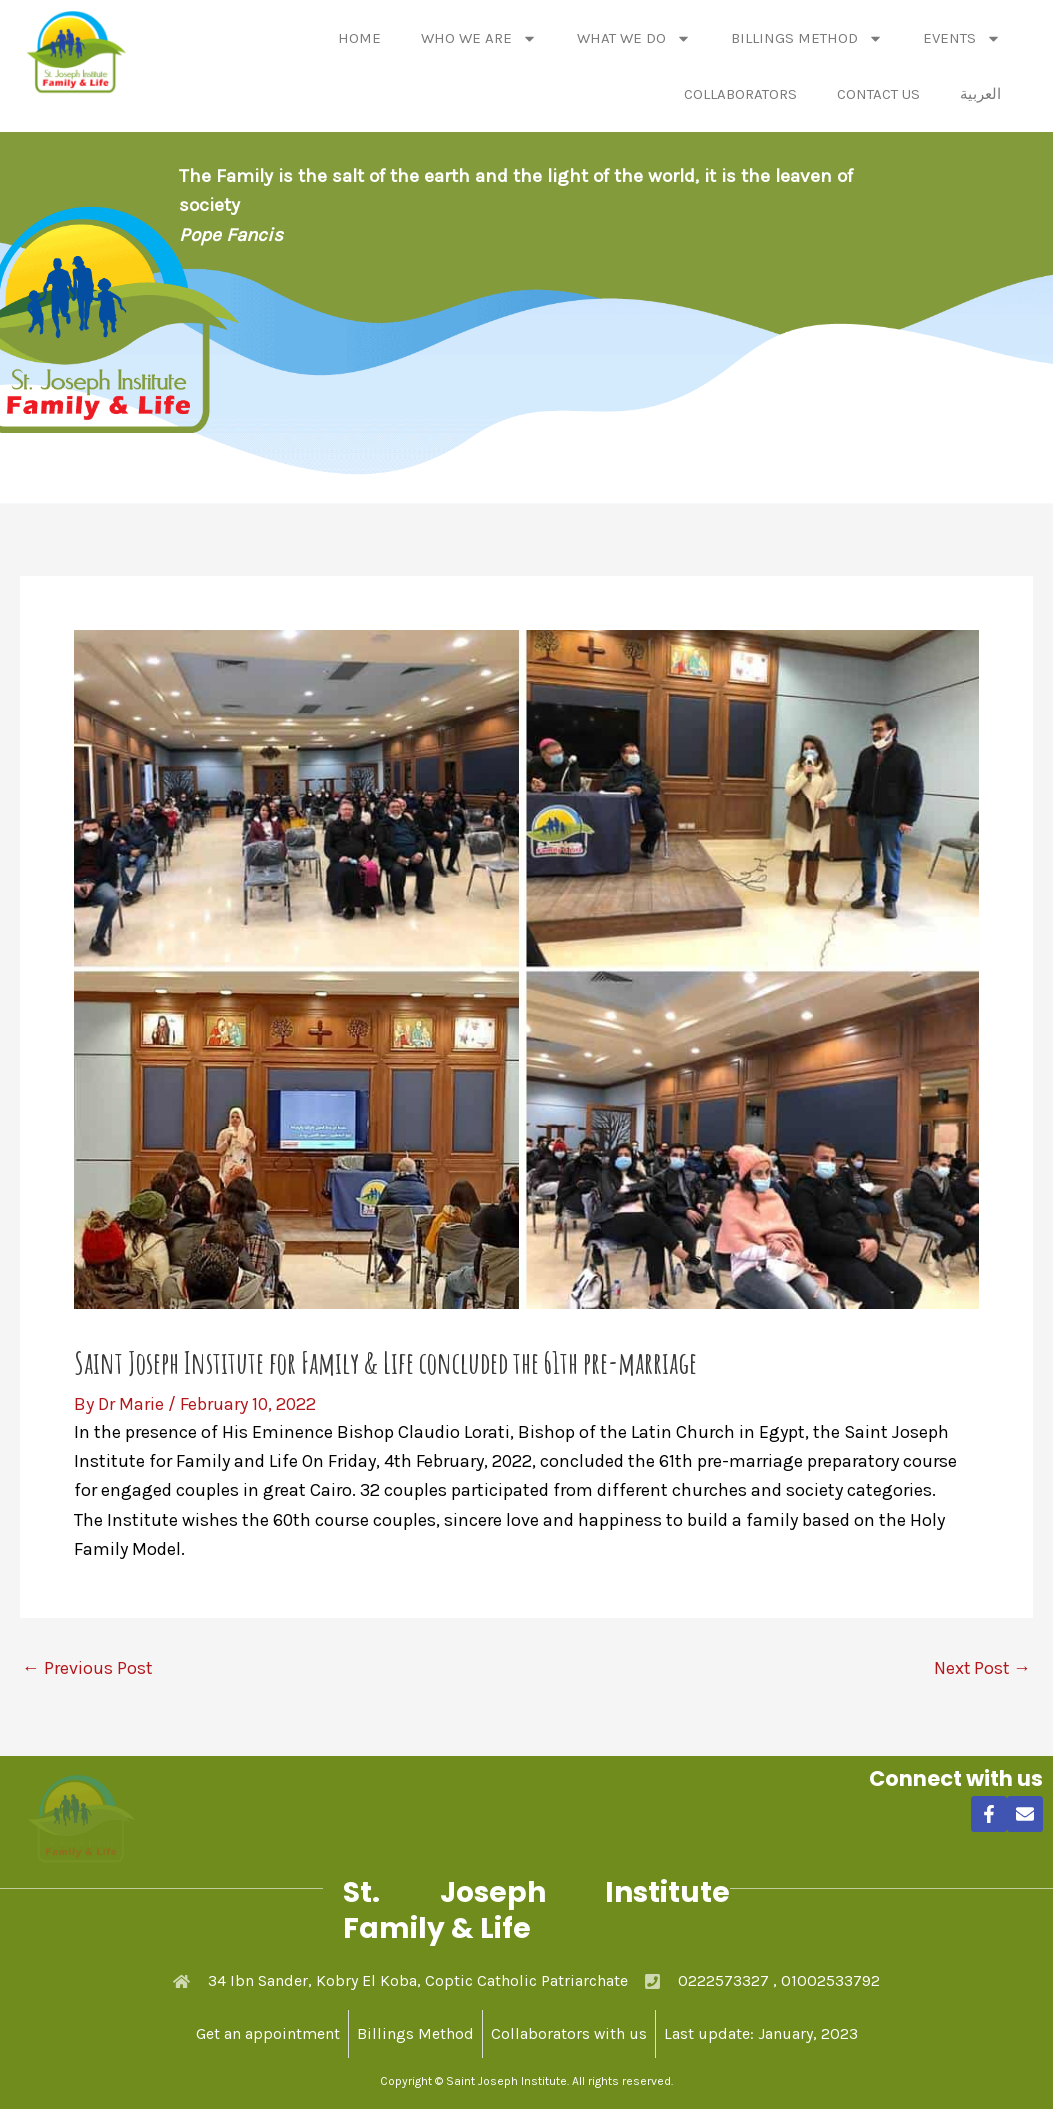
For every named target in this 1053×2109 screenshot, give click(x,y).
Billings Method (807, 38)
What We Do (634, 38)
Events (962, 38)
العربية (980, 94)
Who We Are (479, 38)
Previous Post (87, 1667)
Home (359, 38)
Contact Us (878, 94)
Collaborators (740, 94)
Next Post (981, 1667)
